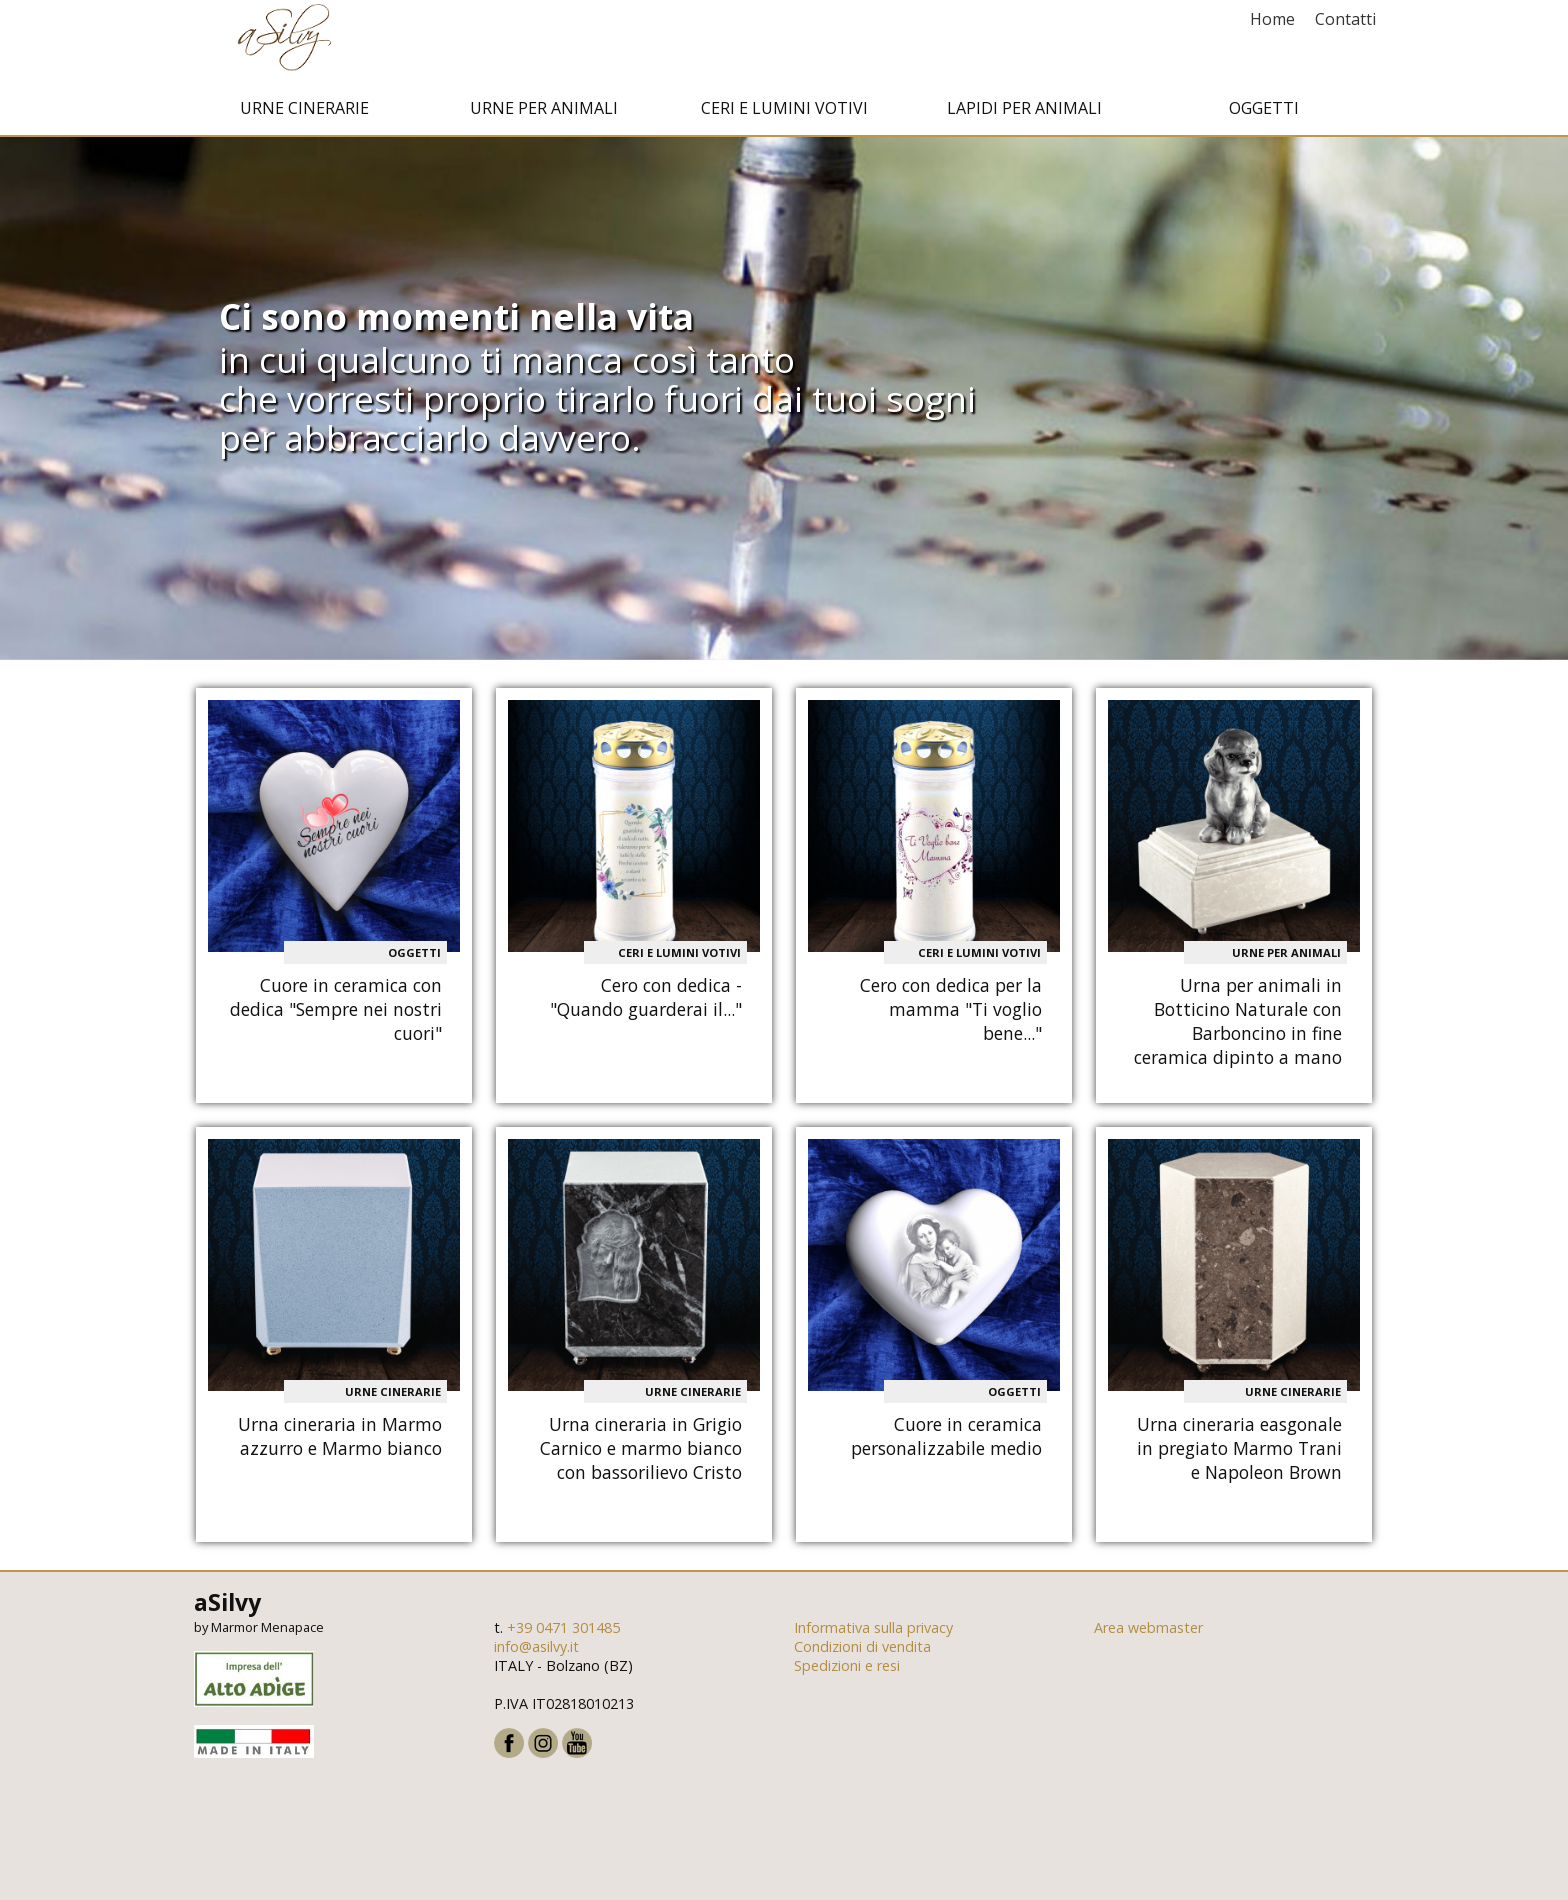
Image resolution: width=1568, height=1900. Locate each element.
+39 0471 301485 (563, 1642)
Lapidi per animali (1024, 123)
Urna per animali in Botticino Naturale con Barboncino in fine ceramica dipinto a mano (1238, 1036)
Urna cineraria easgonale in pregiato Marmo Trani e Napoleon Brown (1239, 1462)
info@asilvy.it (536, 1661)
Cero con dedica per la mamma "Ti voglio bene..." (951, 1024)
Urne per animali (544, 123)
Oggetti (1264, 123)
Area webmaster (1148, 1642)
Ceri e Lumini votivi (784, 123)
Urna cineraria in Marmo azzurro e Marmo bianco (340, 1450)
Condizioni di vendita (862, 1661)
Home (1272, 19)
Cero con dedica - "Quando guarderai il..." (646, 1012)
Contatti (1345, 19)
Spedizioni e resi (847, 1680)
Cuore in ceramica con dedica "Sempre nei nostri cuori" (336, 1024)
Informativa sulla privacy (873, 1642)
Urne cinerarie (304, 123)
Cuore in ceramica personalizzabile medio (946, 1450)
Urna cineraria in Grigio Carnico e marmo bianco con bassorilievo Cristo (641, 1462)
